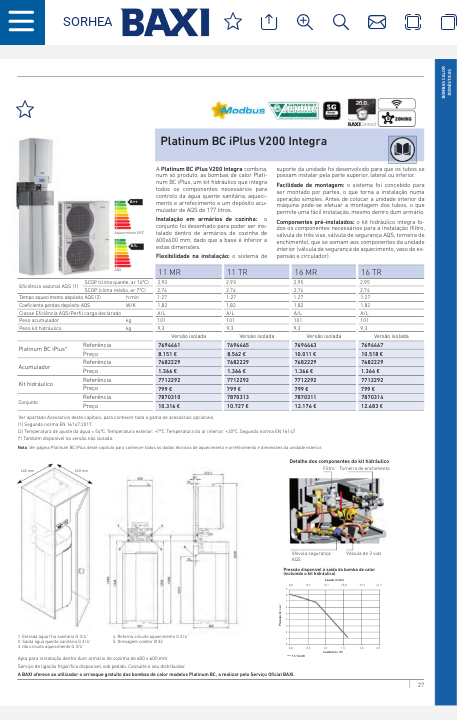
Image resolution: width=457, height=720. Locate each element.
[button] (87, 22)
